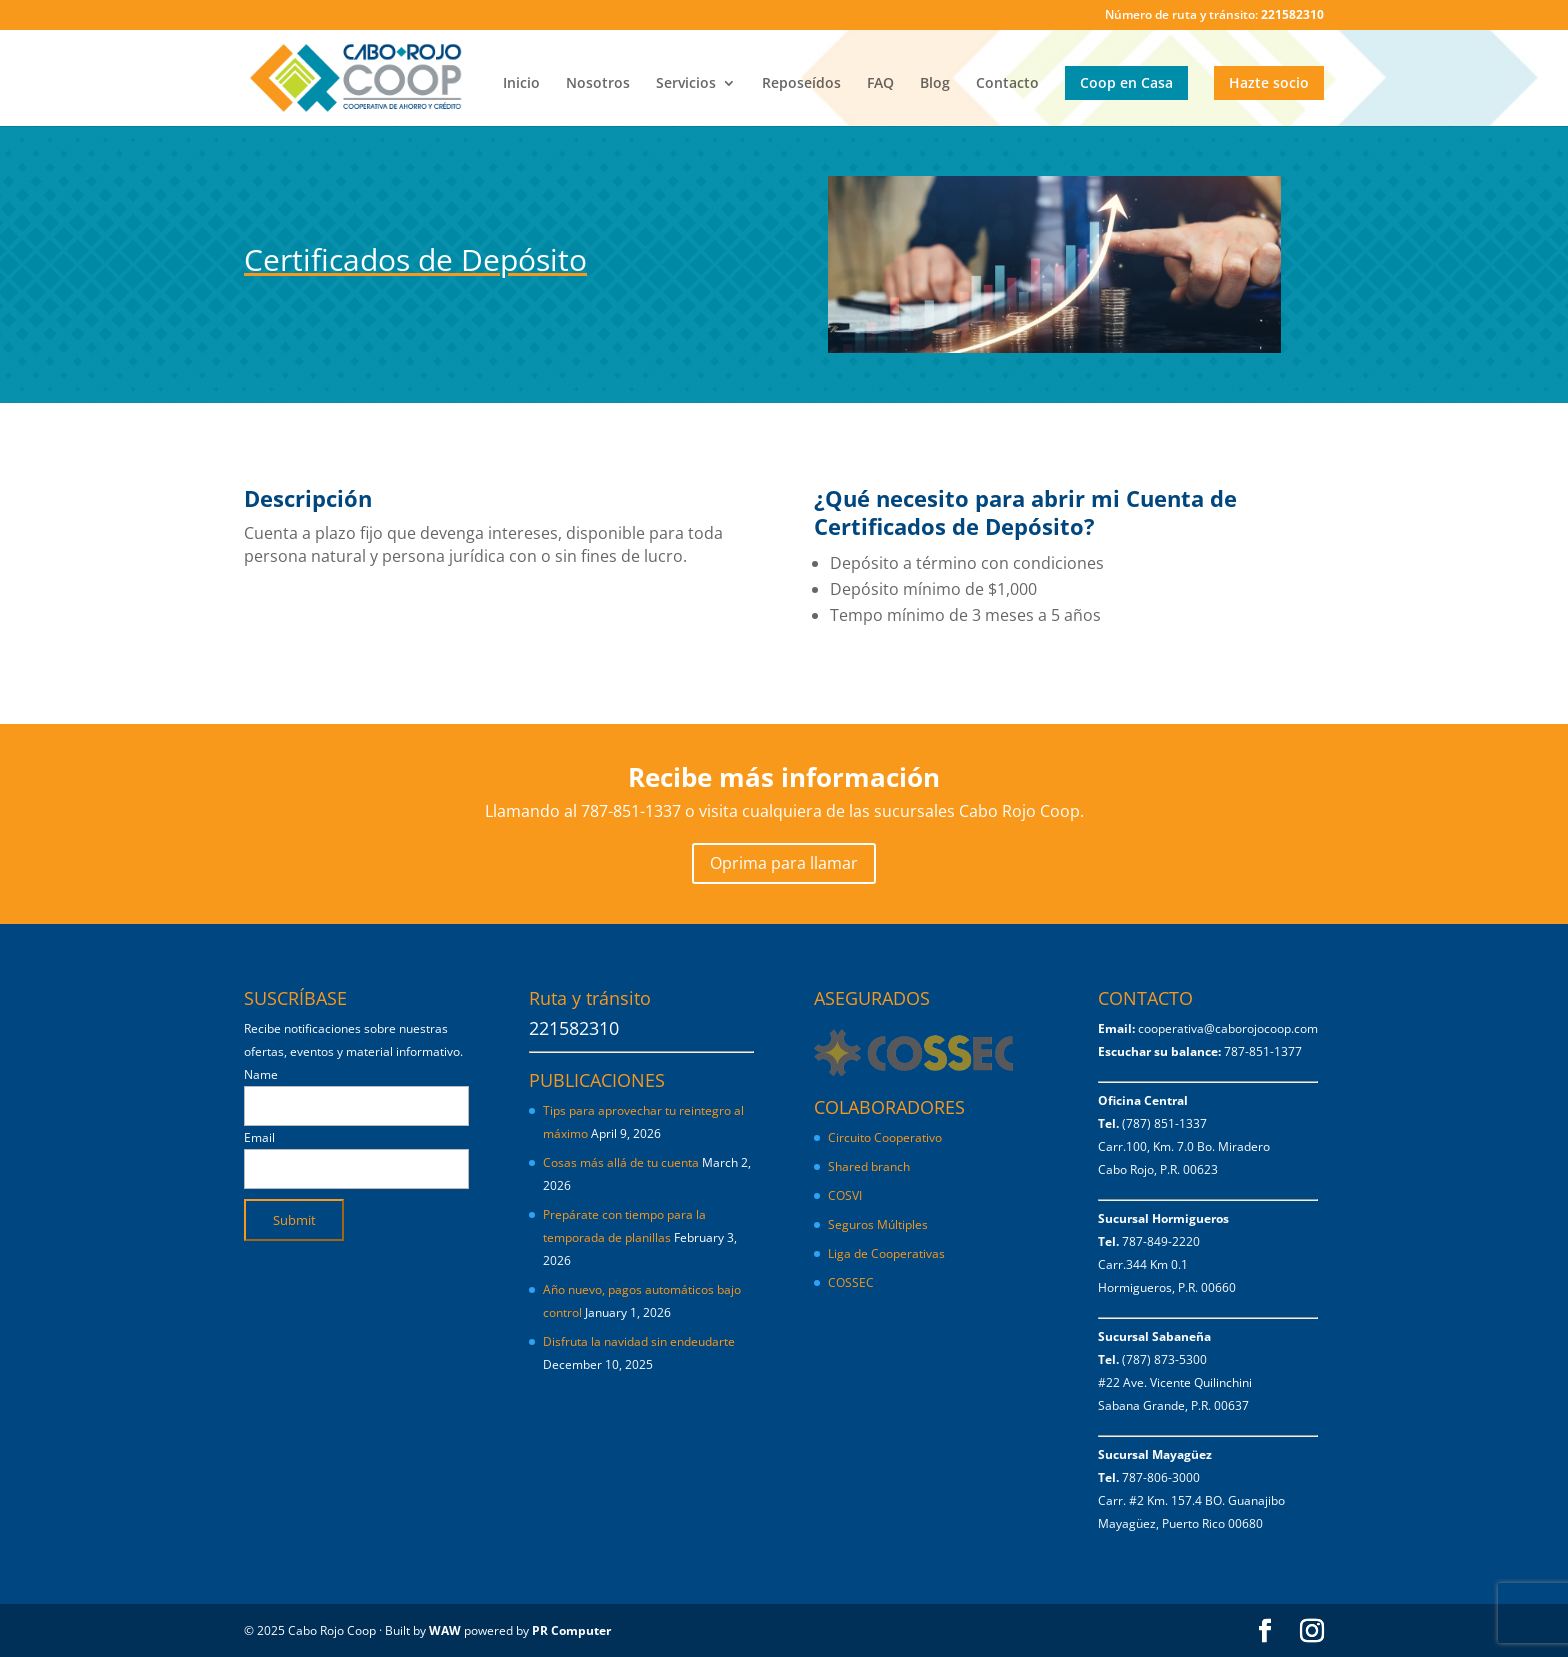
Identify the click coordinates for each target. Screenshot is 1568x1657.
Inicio (521, 84)
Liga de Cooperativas (886, 1253)
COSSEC (851, 1282)
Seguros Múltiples (879, 1224)
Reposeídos (801, 84)
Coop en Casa (1126, 82)
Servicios (686, 84)
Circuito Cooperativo (885, 1137)
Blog (935, 84)
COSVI (845, 1195)
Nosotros (598, 84)
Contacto (1007, 84)
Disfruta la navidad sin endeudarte (639, 1341)
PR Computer (571, 1630)
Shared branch (869, 1166)
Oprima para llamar (784, 863)
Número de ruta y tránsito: (1214, 16)
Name (261, 1074)
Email (259, 1137)
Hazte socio (1269, 82)
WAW (445, 1630)
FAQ (880, 84)
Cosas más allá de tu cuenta (621, 1162)
